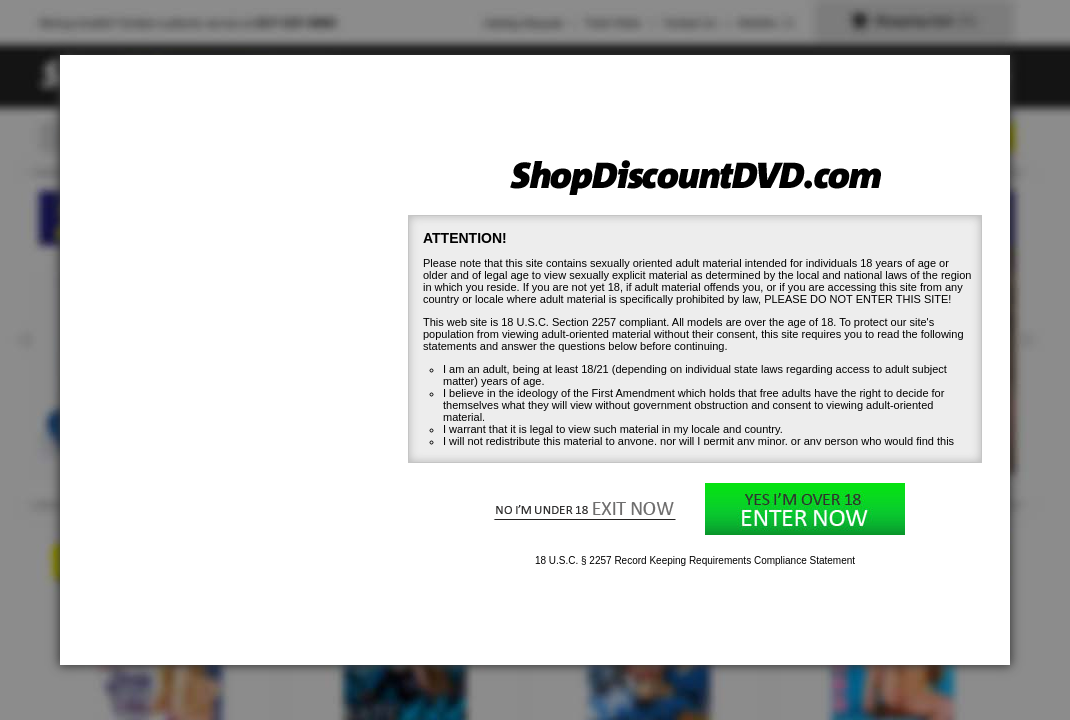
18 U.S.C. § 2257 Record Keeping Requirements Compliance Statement (695, 560)
